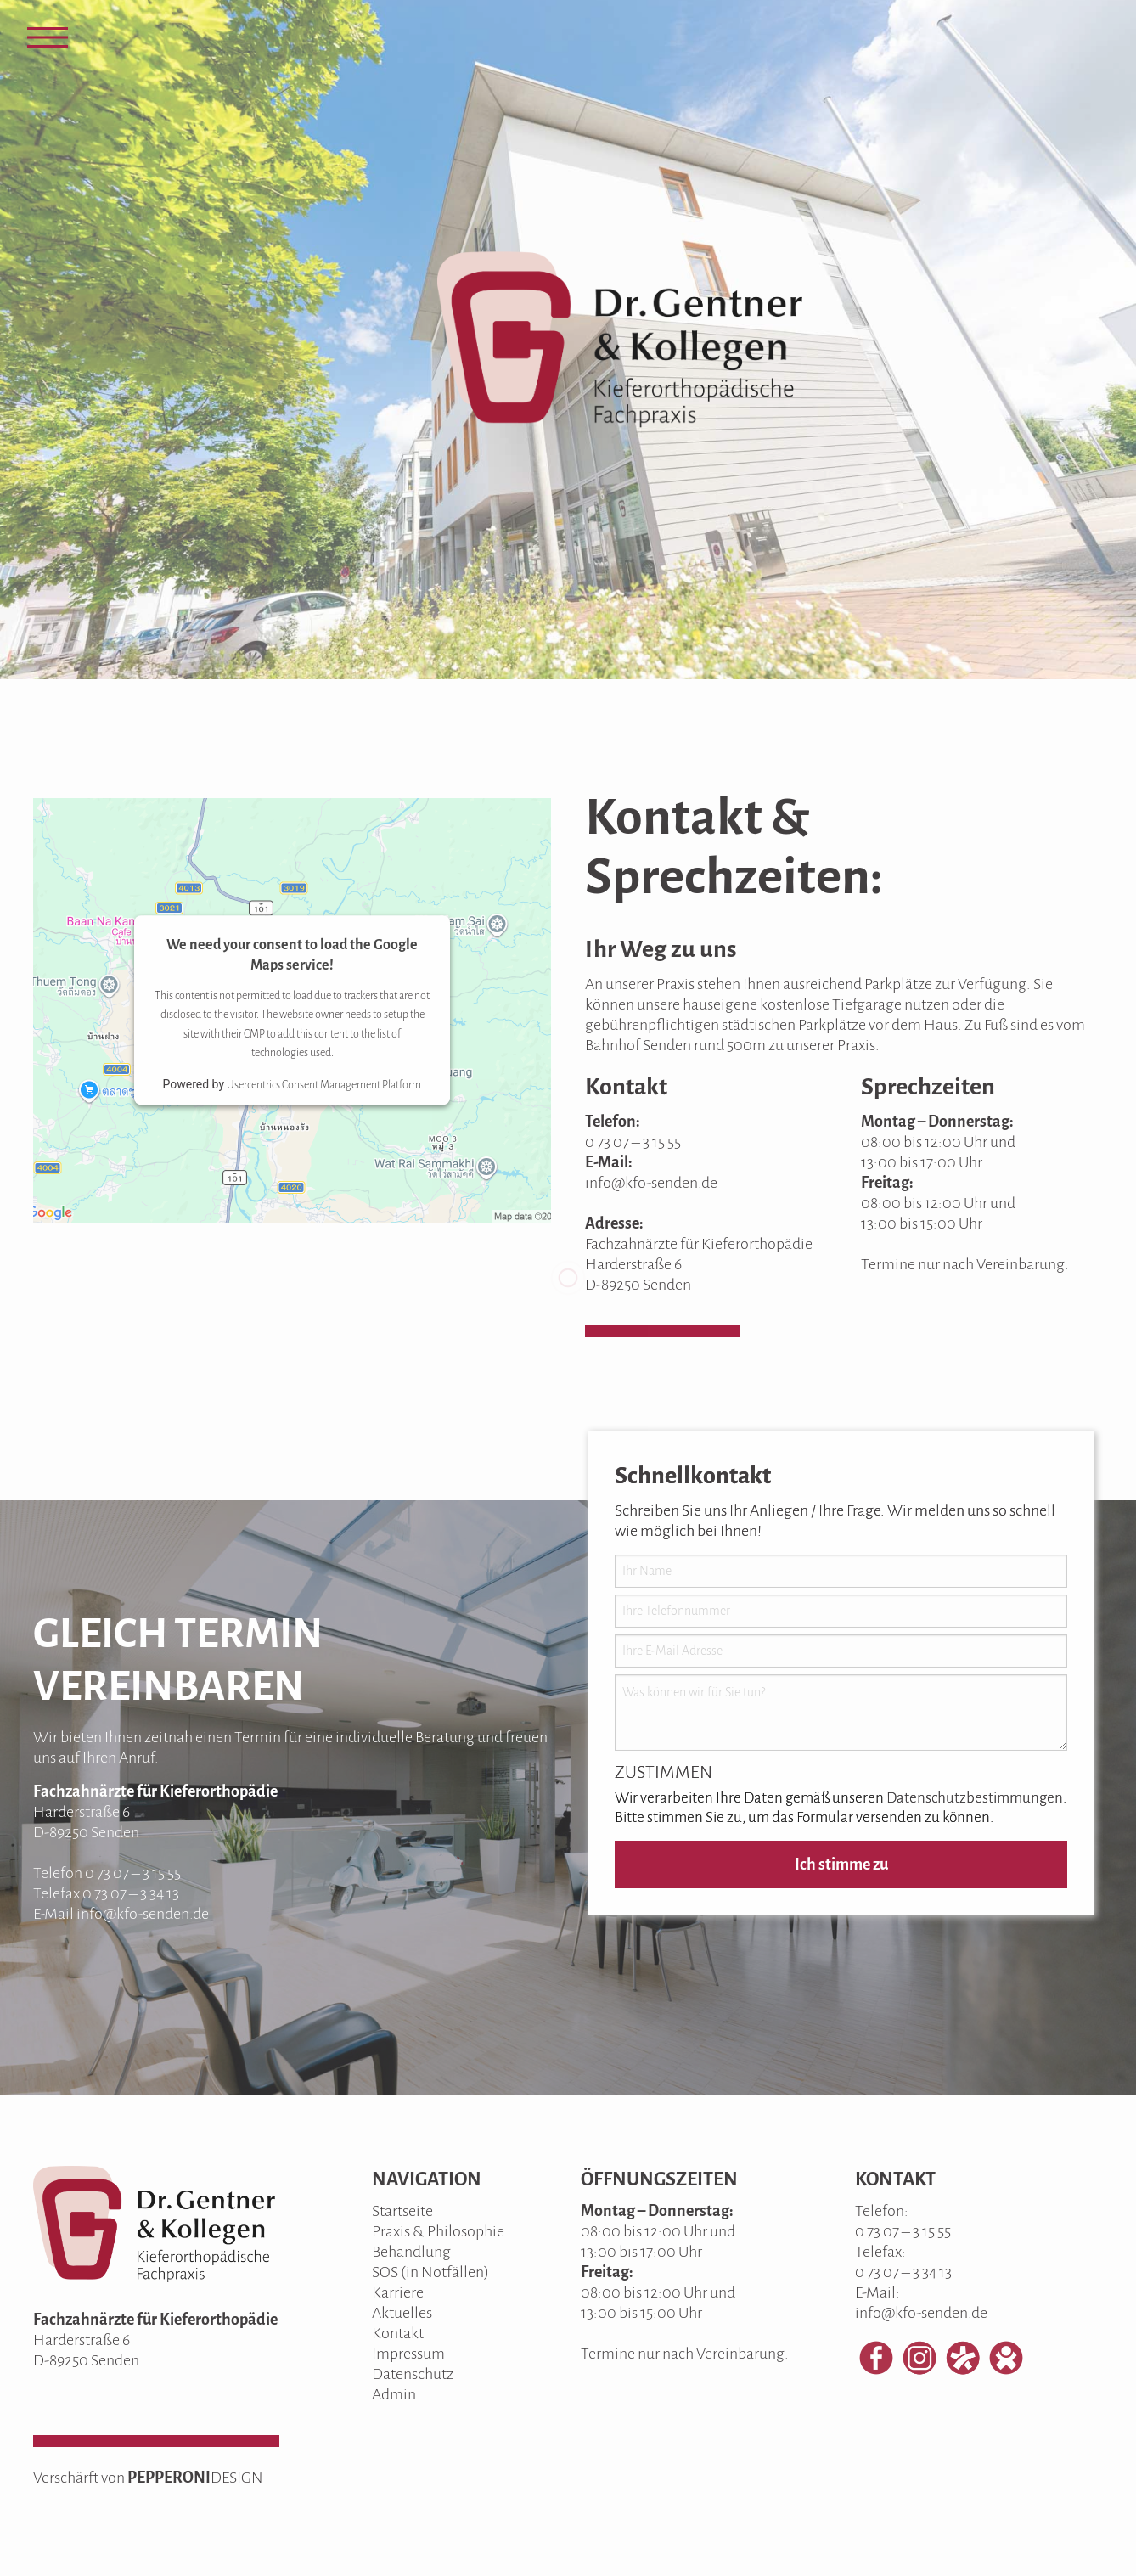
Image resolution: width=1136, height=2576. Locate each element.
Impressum (408, 2353)
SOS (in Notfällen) (430, 2272)
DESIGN (237, 2477)
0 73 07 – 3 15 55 (633, 1141)
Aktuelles (402, 2312)
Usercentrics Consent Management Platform (324, 1086)
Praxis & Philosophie (438, 2231)
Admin (394, 2394)
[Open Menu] (47, 37)
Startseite (402, 2210)
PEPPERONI (169, 2477)
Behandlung (411, 2251)
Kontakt (398, 2333)
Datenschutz (412, 2373)
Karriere (398, 2292)
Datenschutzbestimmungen (974, 1798)
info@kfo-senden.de (651, 1182)
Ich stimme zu (841, 1864)
